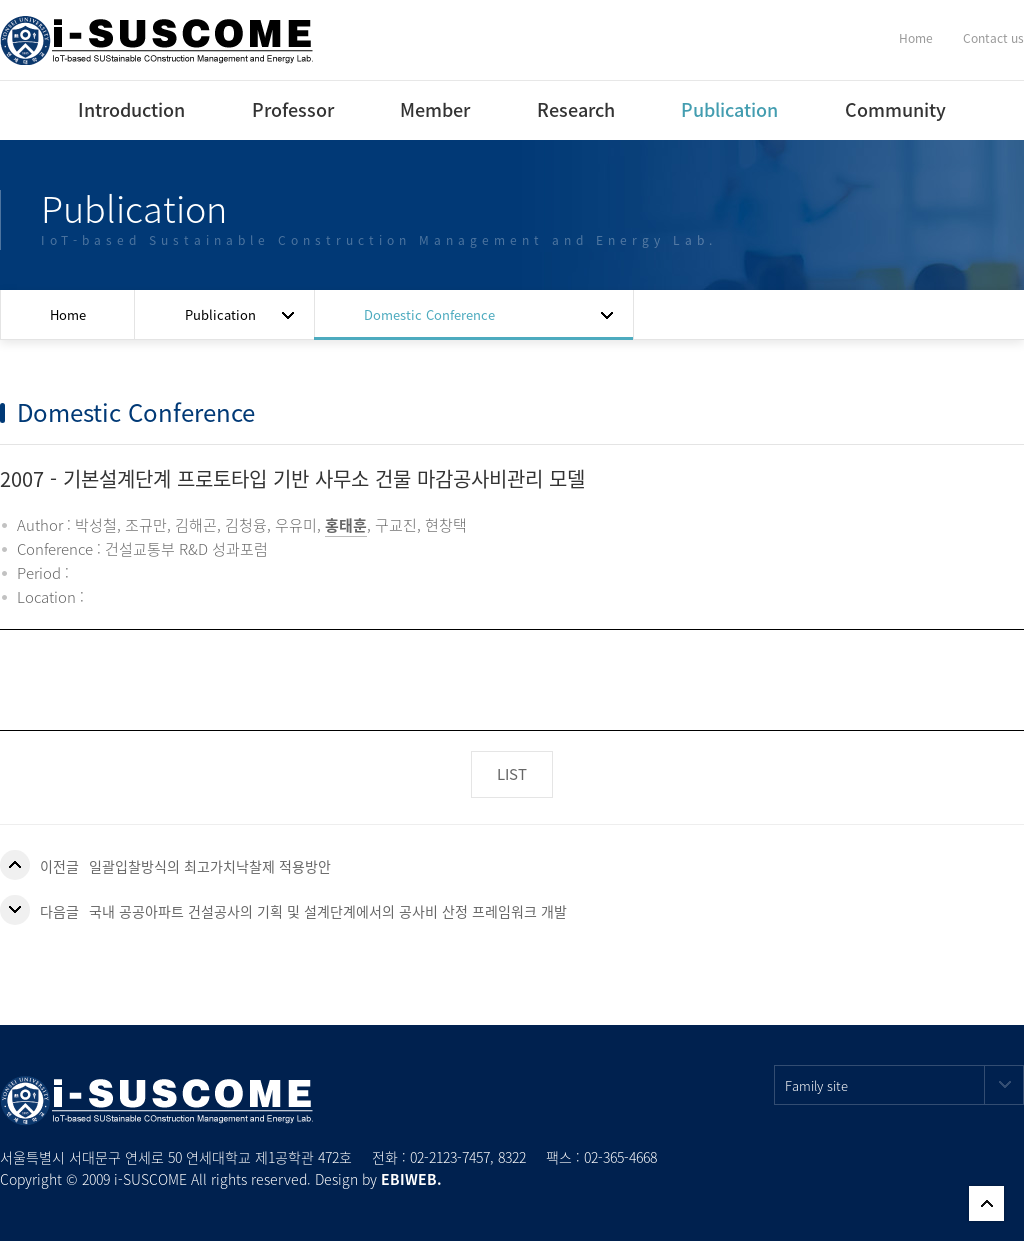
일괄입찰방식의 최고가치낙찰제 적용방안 (210, 866)
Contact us (993, 38)
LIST (512, 774)
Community (895, 109)
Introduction (131, 109)
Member (435, 109)
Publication (729, 109)
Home (916, 38)
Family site (904, 1085)
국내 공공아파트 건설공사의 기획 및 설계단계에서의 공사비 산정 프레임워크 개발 (328, 911)
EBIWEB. (411, 1179)
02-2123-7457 (450, 1157)
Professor (293, 109)
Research (576, 109)
